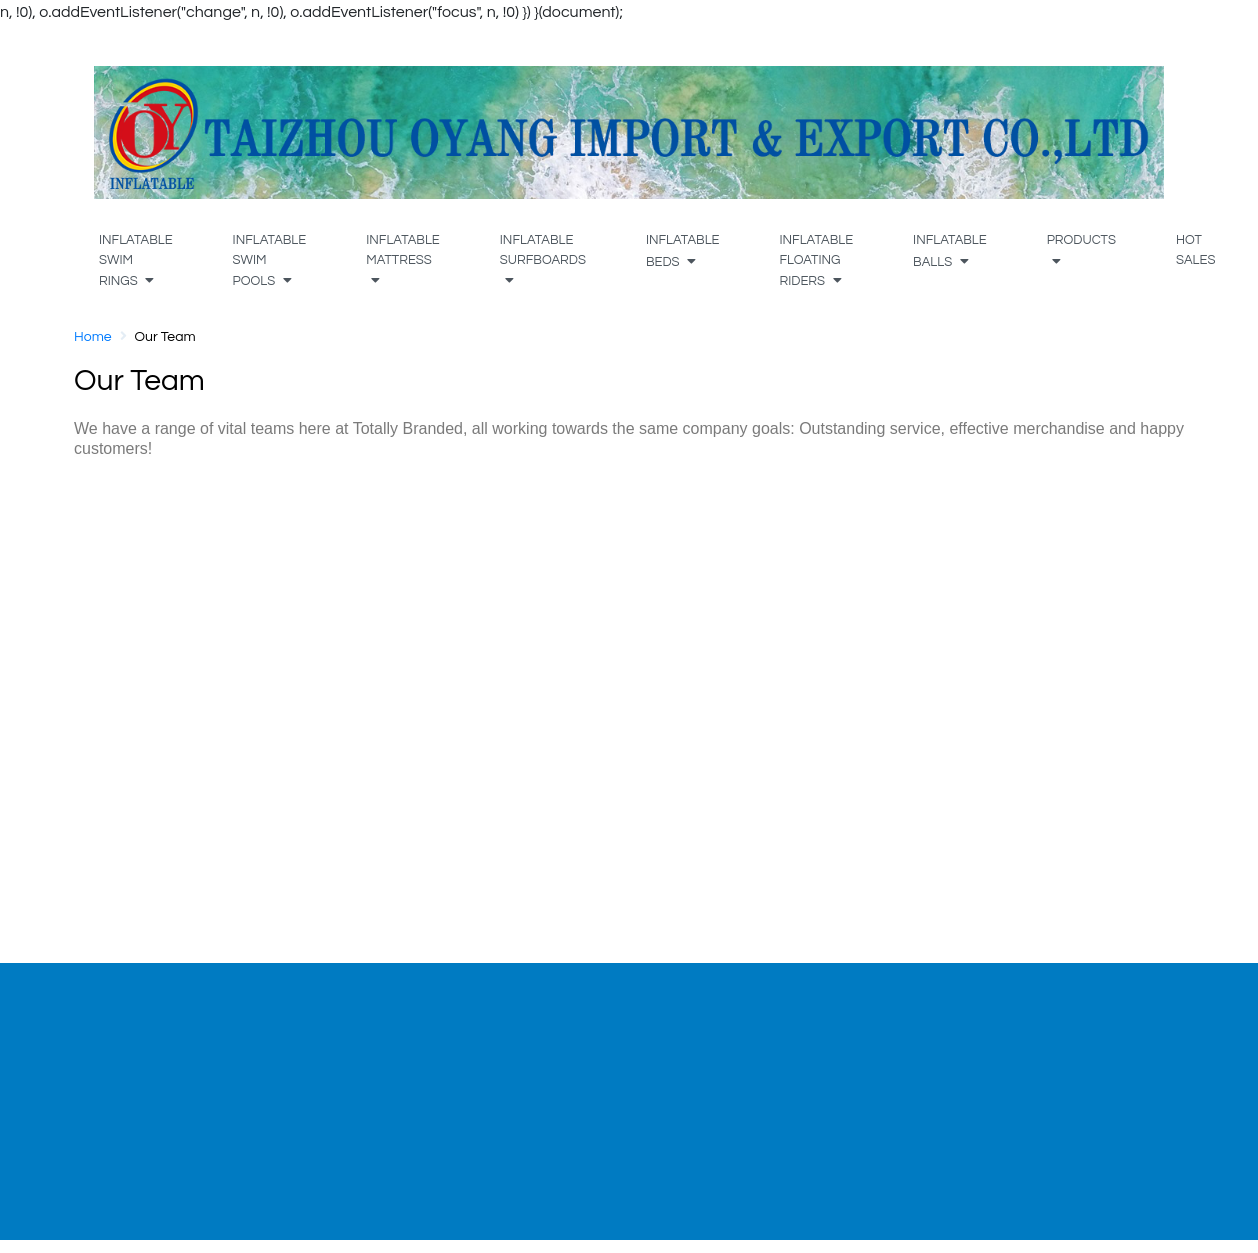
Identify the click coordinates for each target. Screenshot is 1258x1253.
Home (93, 337)
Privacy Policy (1006, 1032)
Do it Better (149, 1104)
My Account (363, 1056)
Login (340, 1032)
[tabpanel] (205, 1054)
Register (350, 1080)
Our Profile (146, 1032)
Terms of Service (1015, 1056)
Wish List (353, 1104)
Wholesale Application (824, 1080)
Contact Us (573, 1104)
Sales (128, 1080)
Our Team (144, 1056)
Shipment (567, 1080)
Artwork (561, 1056)
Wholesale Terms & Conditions (812, 1044)
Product (561, 1032)
